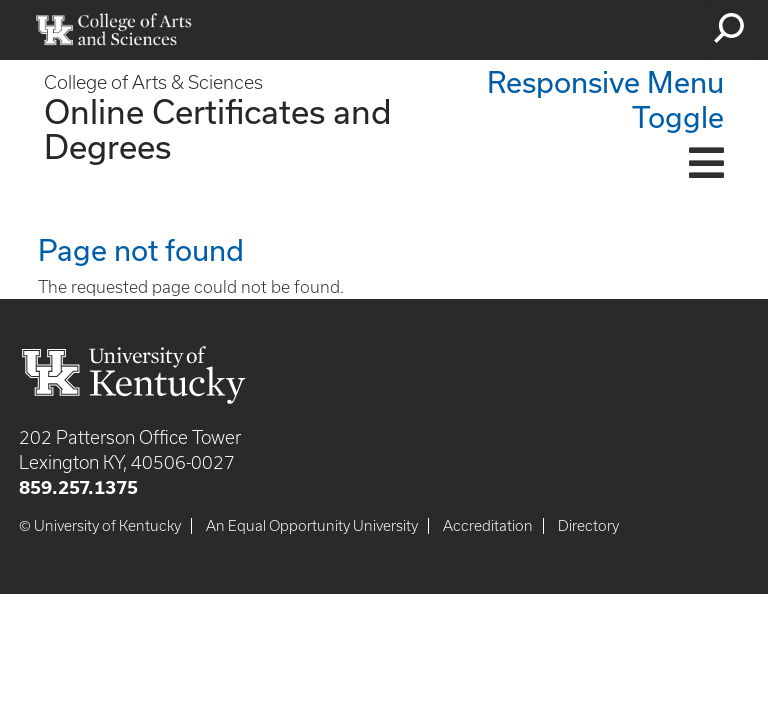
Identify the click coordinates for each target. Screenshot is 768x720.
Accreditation (488, 526)
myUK (649, 30)
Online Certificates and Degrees (218, 128)
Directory (588, 526)
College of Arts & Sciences (153, 82)
